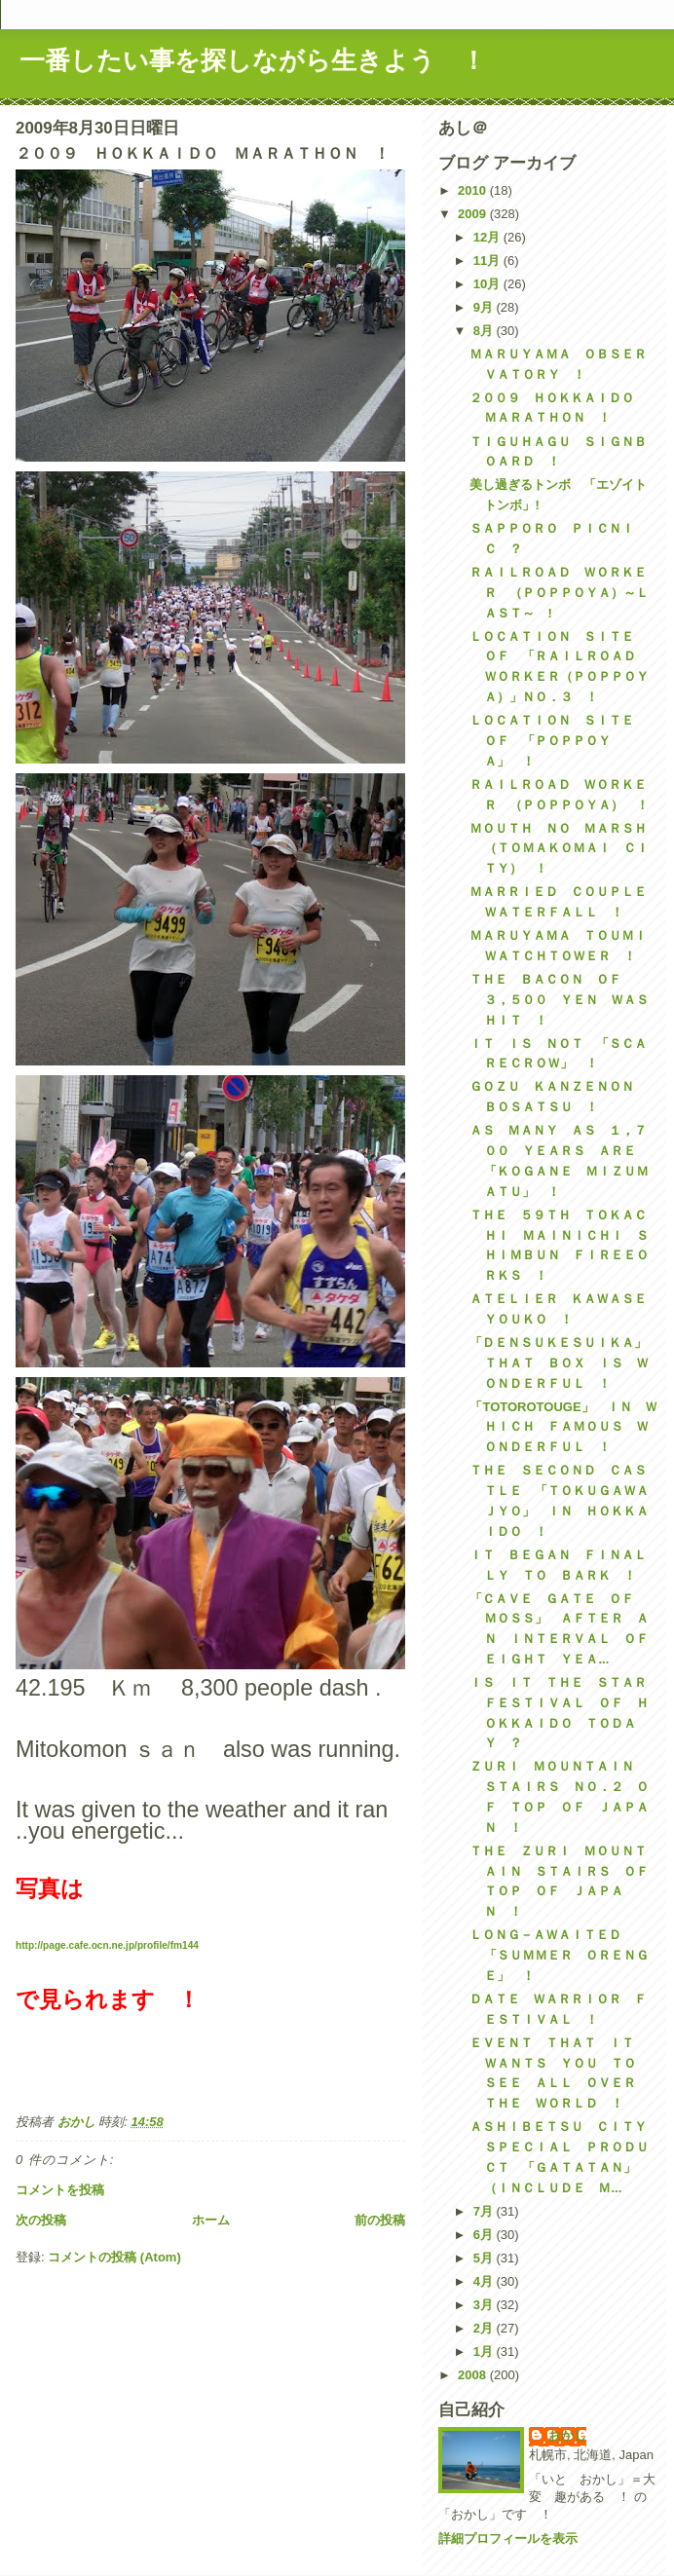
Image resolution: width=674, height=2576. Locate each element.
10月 (488, 284)
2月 (485, 2328)
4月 (485, 2281)
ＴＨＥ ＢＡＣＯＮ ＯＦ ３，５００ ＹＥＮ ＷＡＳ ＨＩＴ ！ (565, 999)
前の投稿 (380, 2220)
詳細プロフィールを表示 (508, 2538)
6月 (485, 2234)
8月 (485, 330)
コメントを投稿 (60, 2190)
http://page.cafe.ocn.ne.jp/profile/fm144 (107, 1945)
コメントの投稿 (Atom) (114, 2257)
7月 (485, 2211)
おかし (567, 2435)
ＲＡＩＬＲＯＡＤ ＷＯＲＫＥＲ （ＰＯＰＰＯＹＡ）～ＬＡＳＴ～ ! (559, 592)
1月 (485, 2351)
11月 (488, 260)
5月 (485, 2258)
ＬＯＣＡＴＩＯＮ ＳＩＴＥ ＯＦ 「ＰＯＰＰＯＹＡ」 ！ (558, 740)
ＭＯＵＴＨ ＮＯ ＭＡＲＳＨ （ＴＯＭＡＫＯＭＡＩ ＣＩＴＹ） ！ (564, 849)
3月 (485, 2304)
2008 (474, 2375)
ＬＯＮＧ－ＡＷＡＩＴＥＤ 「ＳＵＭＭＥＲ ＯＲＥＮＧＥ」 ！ (559, 1955)
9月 (485, 307)
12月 (488, 237)
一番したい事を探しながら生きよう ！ (252, 60)
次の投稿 (41, 2220)
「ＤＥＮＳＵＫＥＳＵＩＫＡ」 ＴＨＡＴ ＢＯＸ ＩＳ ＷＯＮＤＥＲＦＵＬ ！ (564, 1363)
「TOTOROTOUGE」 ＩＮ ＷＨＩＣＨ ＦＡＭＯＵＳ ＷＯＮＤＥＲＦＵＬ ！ (562, 1427)
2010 (474, 190)
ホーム (211, 2220)
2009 (474, 213)
